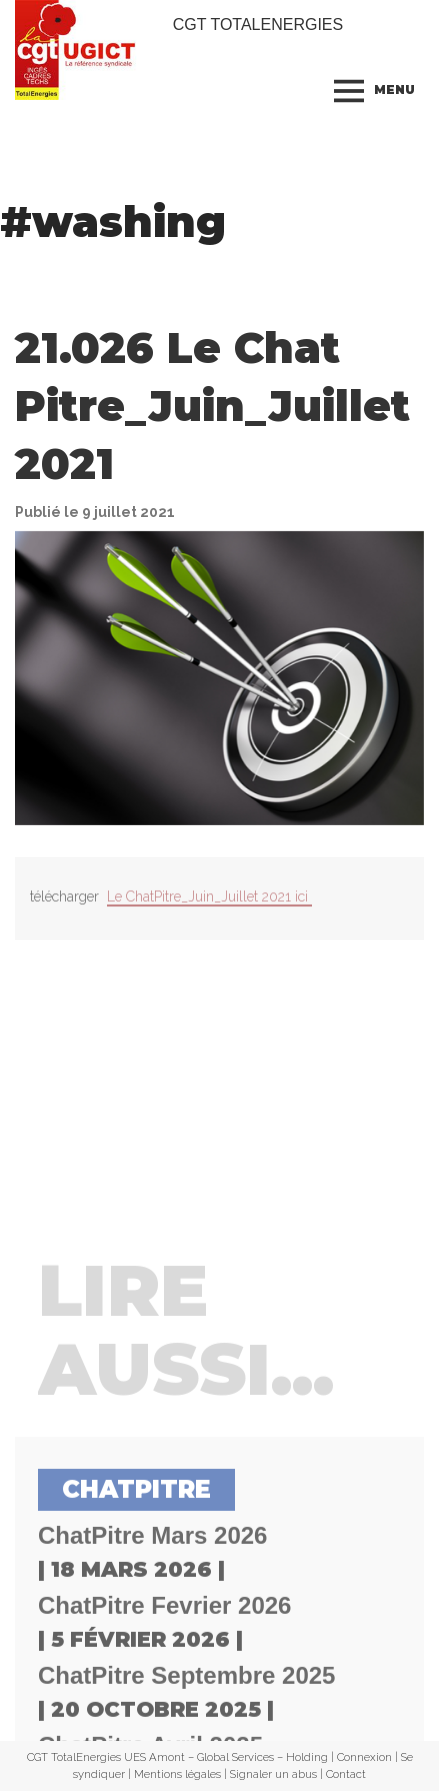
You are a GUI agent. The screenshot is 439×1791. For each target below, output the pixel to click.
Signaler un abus (273, 1774)
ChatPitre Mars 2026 (152, 1683)
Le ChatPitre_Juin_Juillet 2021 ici (209, 908)
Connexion (364, 1757)
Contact (346, 1774)
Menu (394, 89)
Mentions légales (177, 1774)
